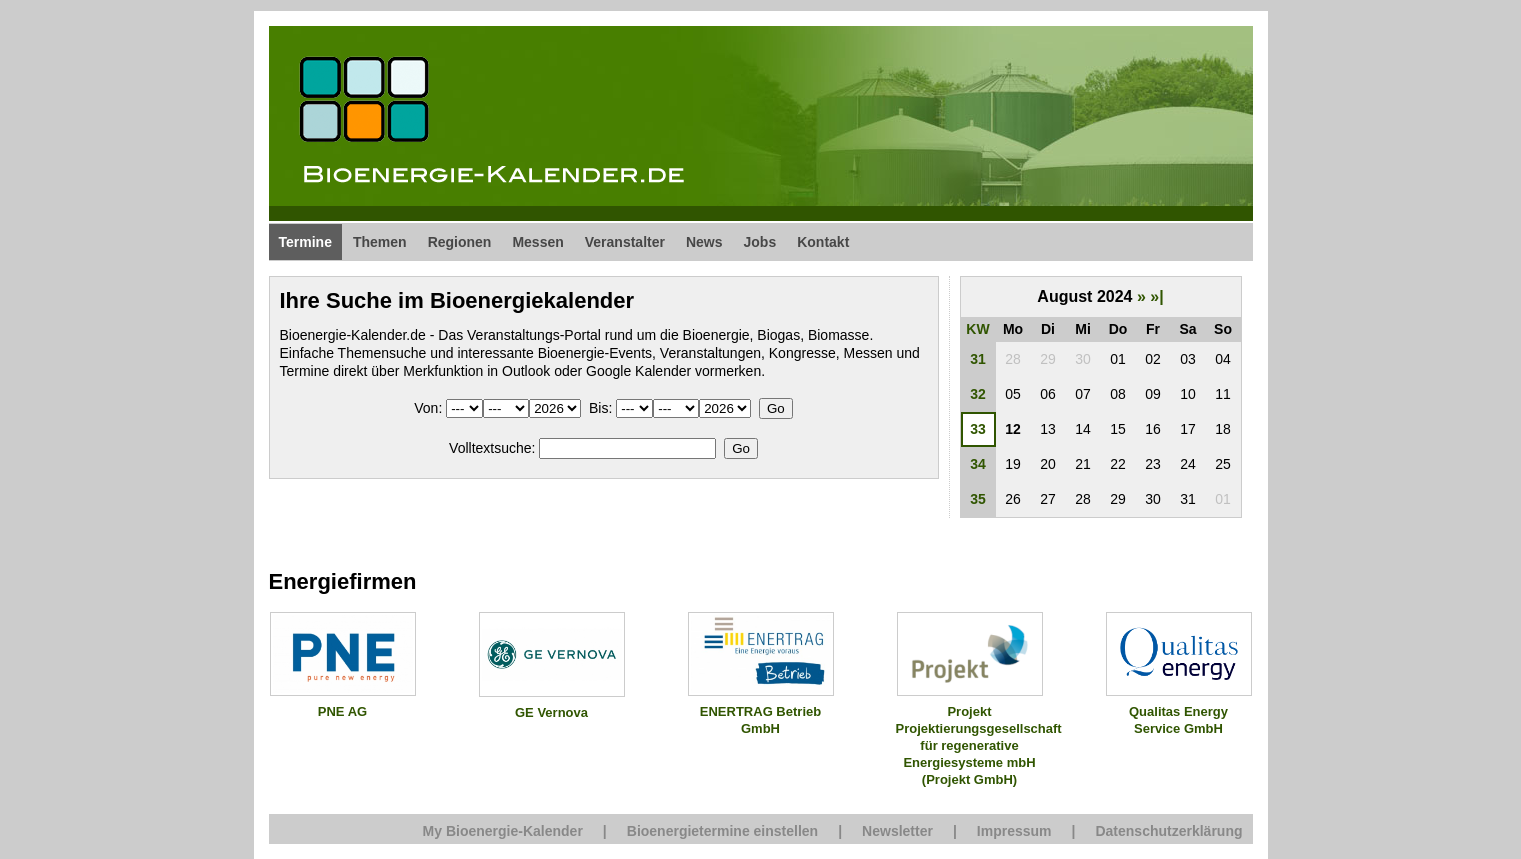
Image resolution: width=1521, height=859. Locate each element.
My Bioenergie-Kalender (503, 831)
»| (1156, 296)
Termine (305, 242)
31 (978, 359)
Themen (380, 242)
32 (978, 394)
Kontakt (823, 242)
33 (978, 429)
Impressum (1014, 831)
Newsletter (897, 831)
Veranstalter (625, 242)
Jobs (760, 242)
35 (978, 499)
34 (978, 464)
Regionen (460, 242)
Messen (537, 242)
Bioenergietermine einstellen (722, 831)
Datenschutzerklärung (1168, 831)
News (704, 242)
